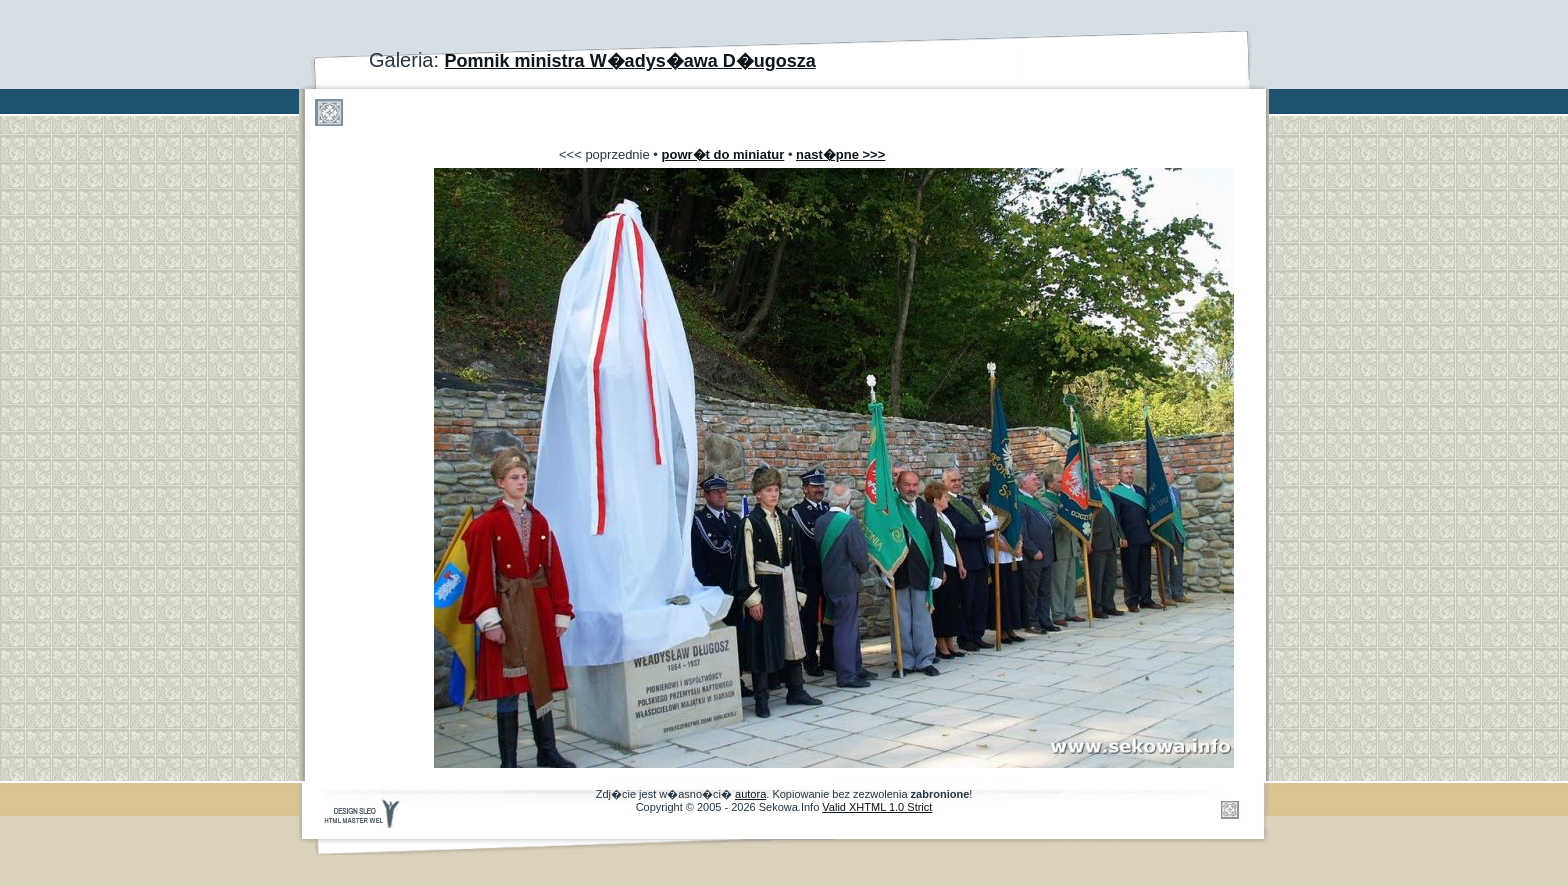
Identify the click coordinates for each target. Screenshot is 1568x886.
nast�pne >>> (840, 154)
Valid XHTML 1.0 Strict (877, 807)
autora (750, 794)
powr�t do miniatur (723, 154)
